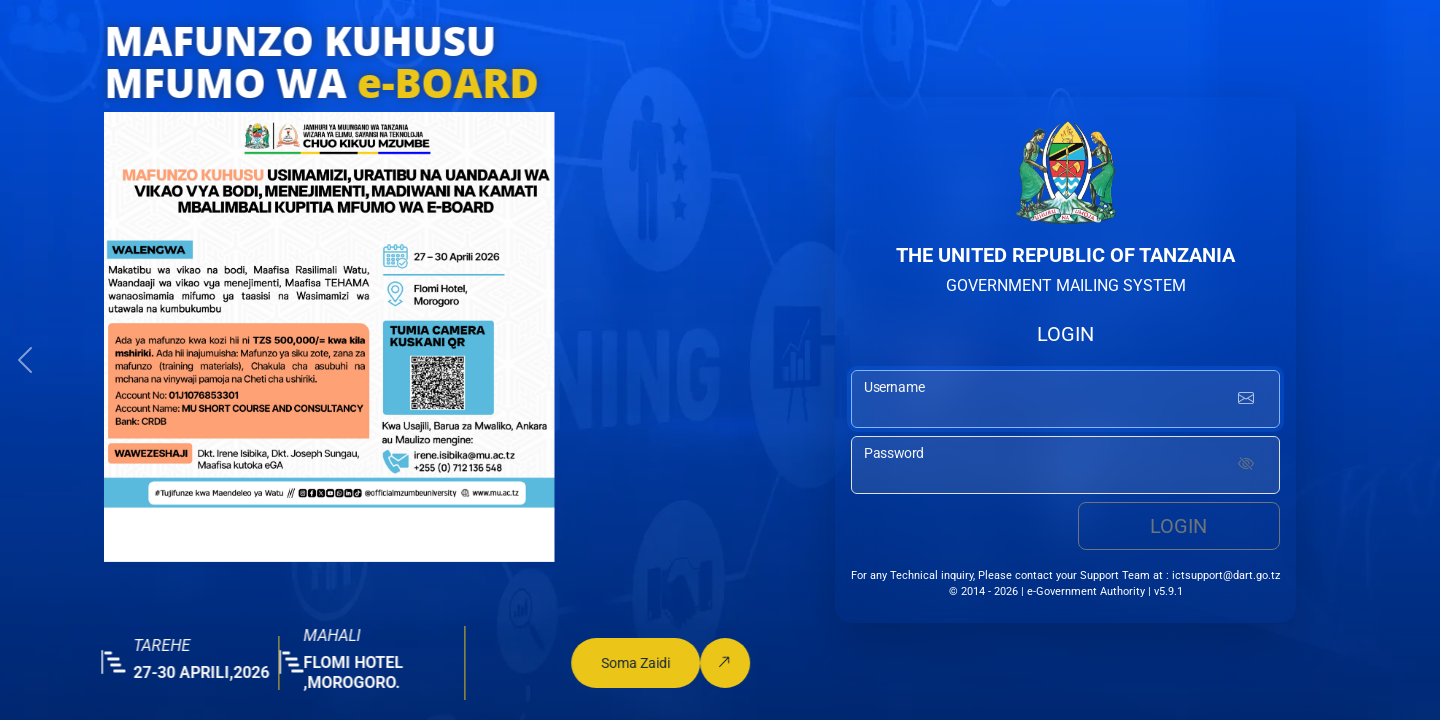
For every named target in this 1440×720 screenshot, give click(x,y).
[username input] (1065, 399)
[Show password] (1246, 465)
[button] (25, 360)
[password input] (1065, 465)
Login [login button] (1178, 526)
